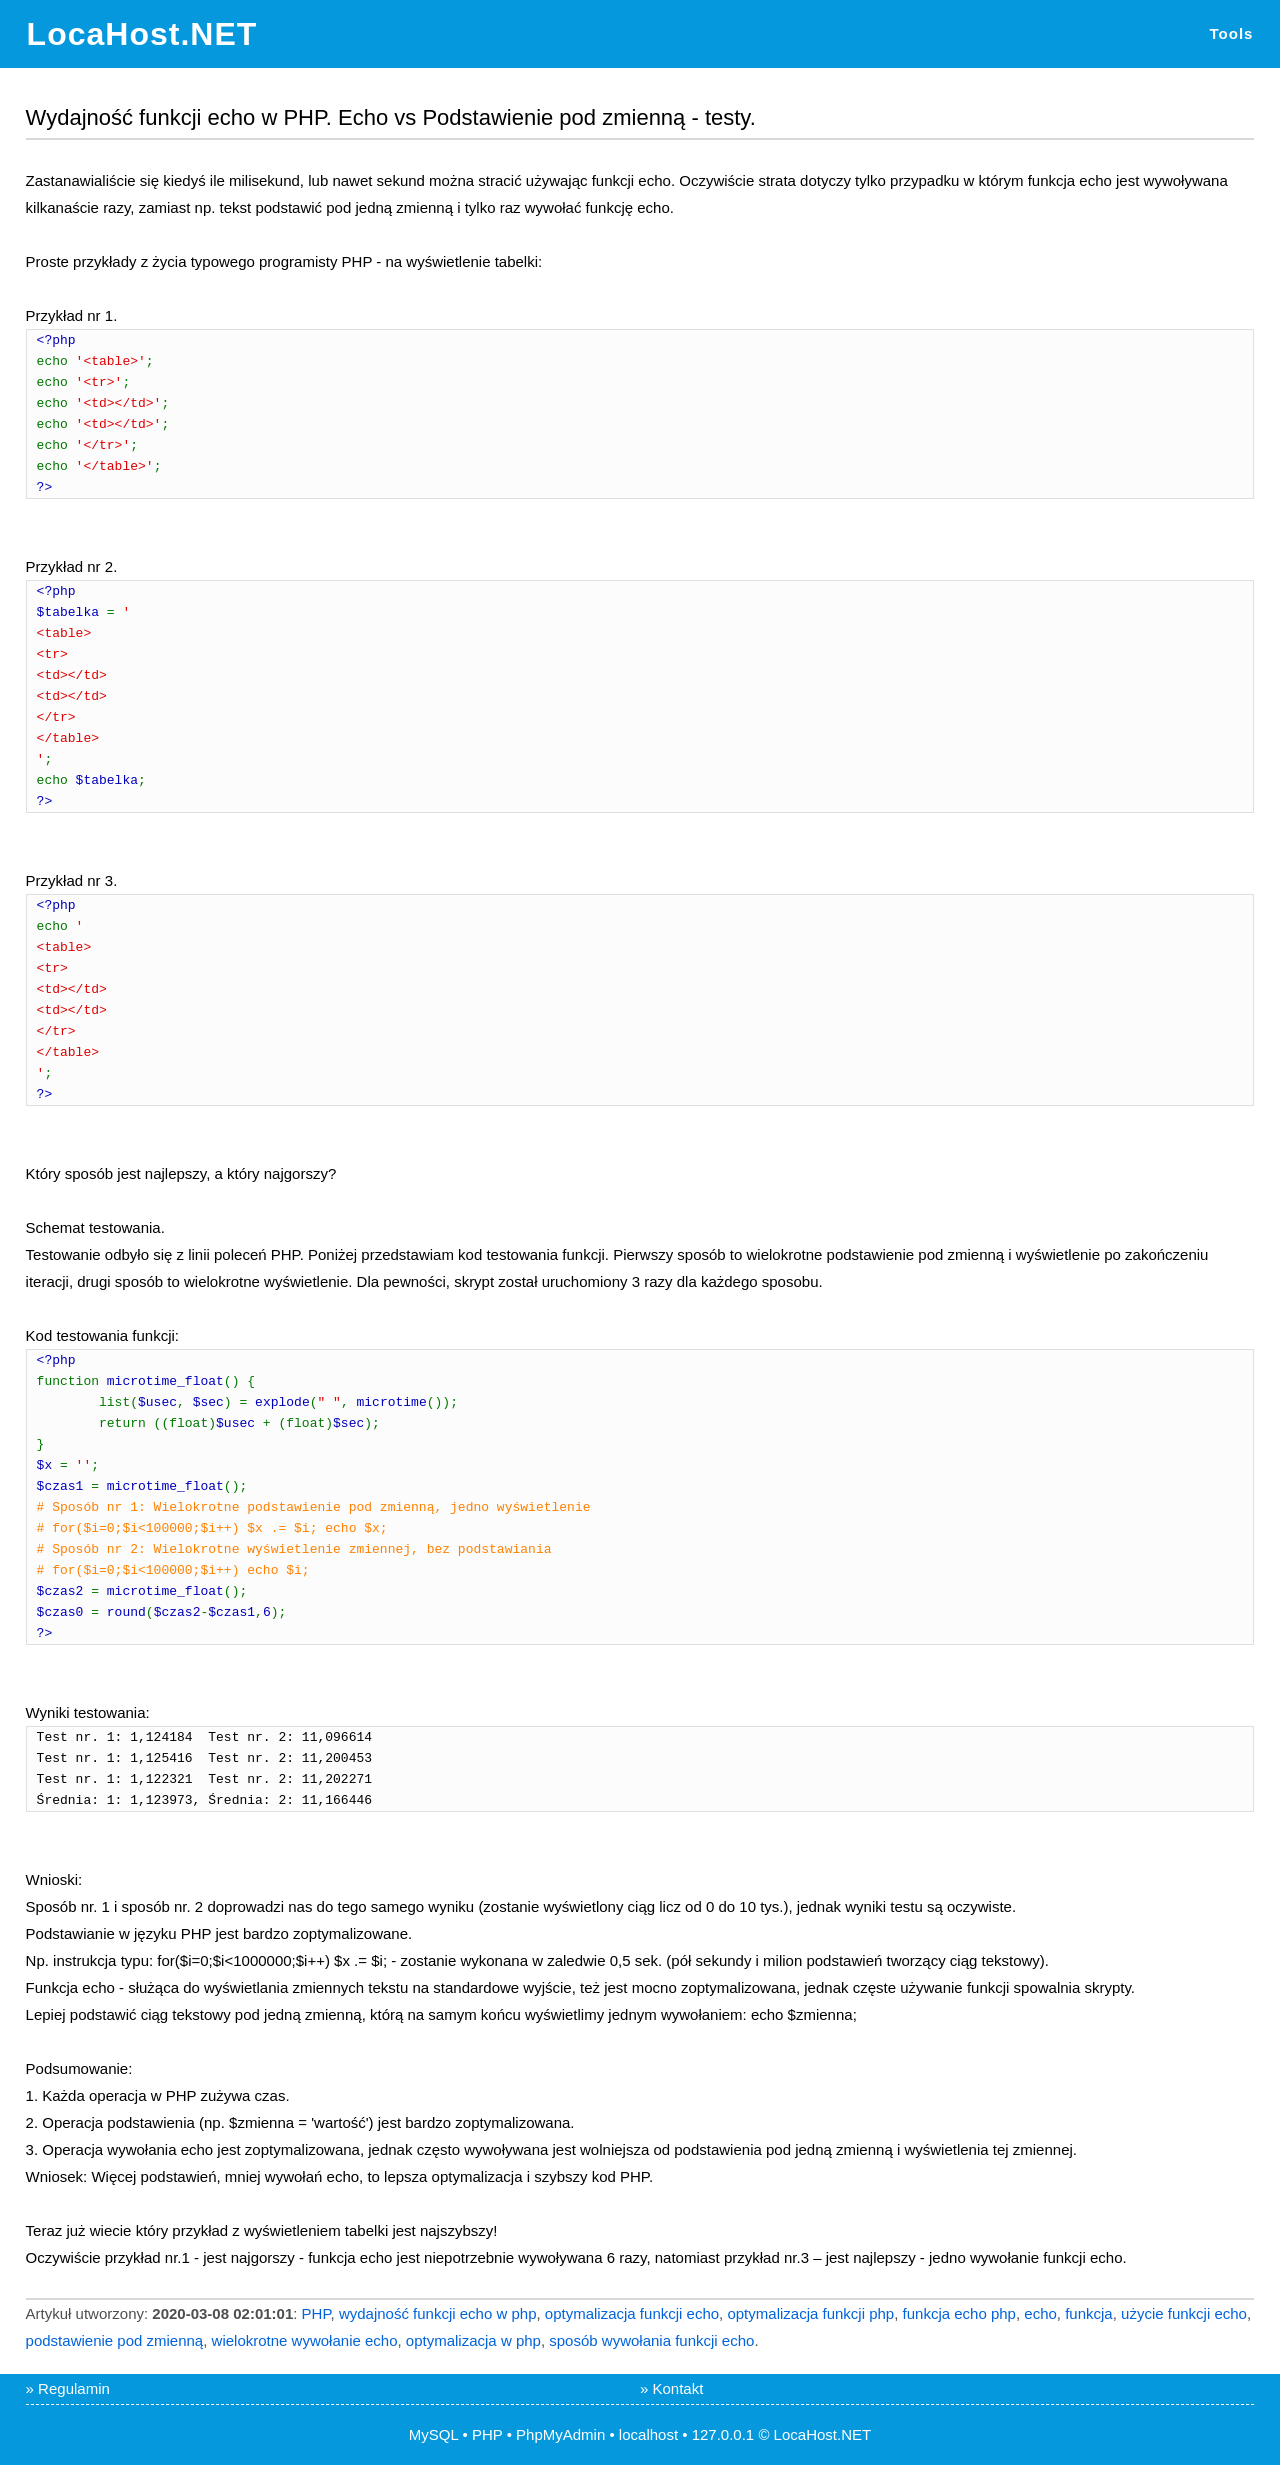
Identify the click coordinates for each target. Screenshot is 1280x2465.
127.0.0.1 (723, 2434)
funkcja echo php (959, 2313)
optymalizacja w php (473, 2340)
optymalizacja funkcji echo (632, 2313)
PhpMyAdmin (560, 2434)
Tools (1232, 33)
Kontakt (678, 2388)
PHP (316, 2313)
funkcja (1089, 2313)
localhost (648, 2434)
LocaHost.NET (142, 34)
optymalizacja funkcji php (810, 2313)
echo (1040, 2313)
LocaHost (805, 2434)
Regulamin (74, 2388)
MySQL (433, 2434)
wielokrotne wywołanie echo (305, 2340)
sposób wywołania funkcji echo (651, 2340)
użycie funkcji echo (1184, 2313)
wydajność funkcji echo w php (438, 2313)
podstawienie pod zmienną (115, 2340)
